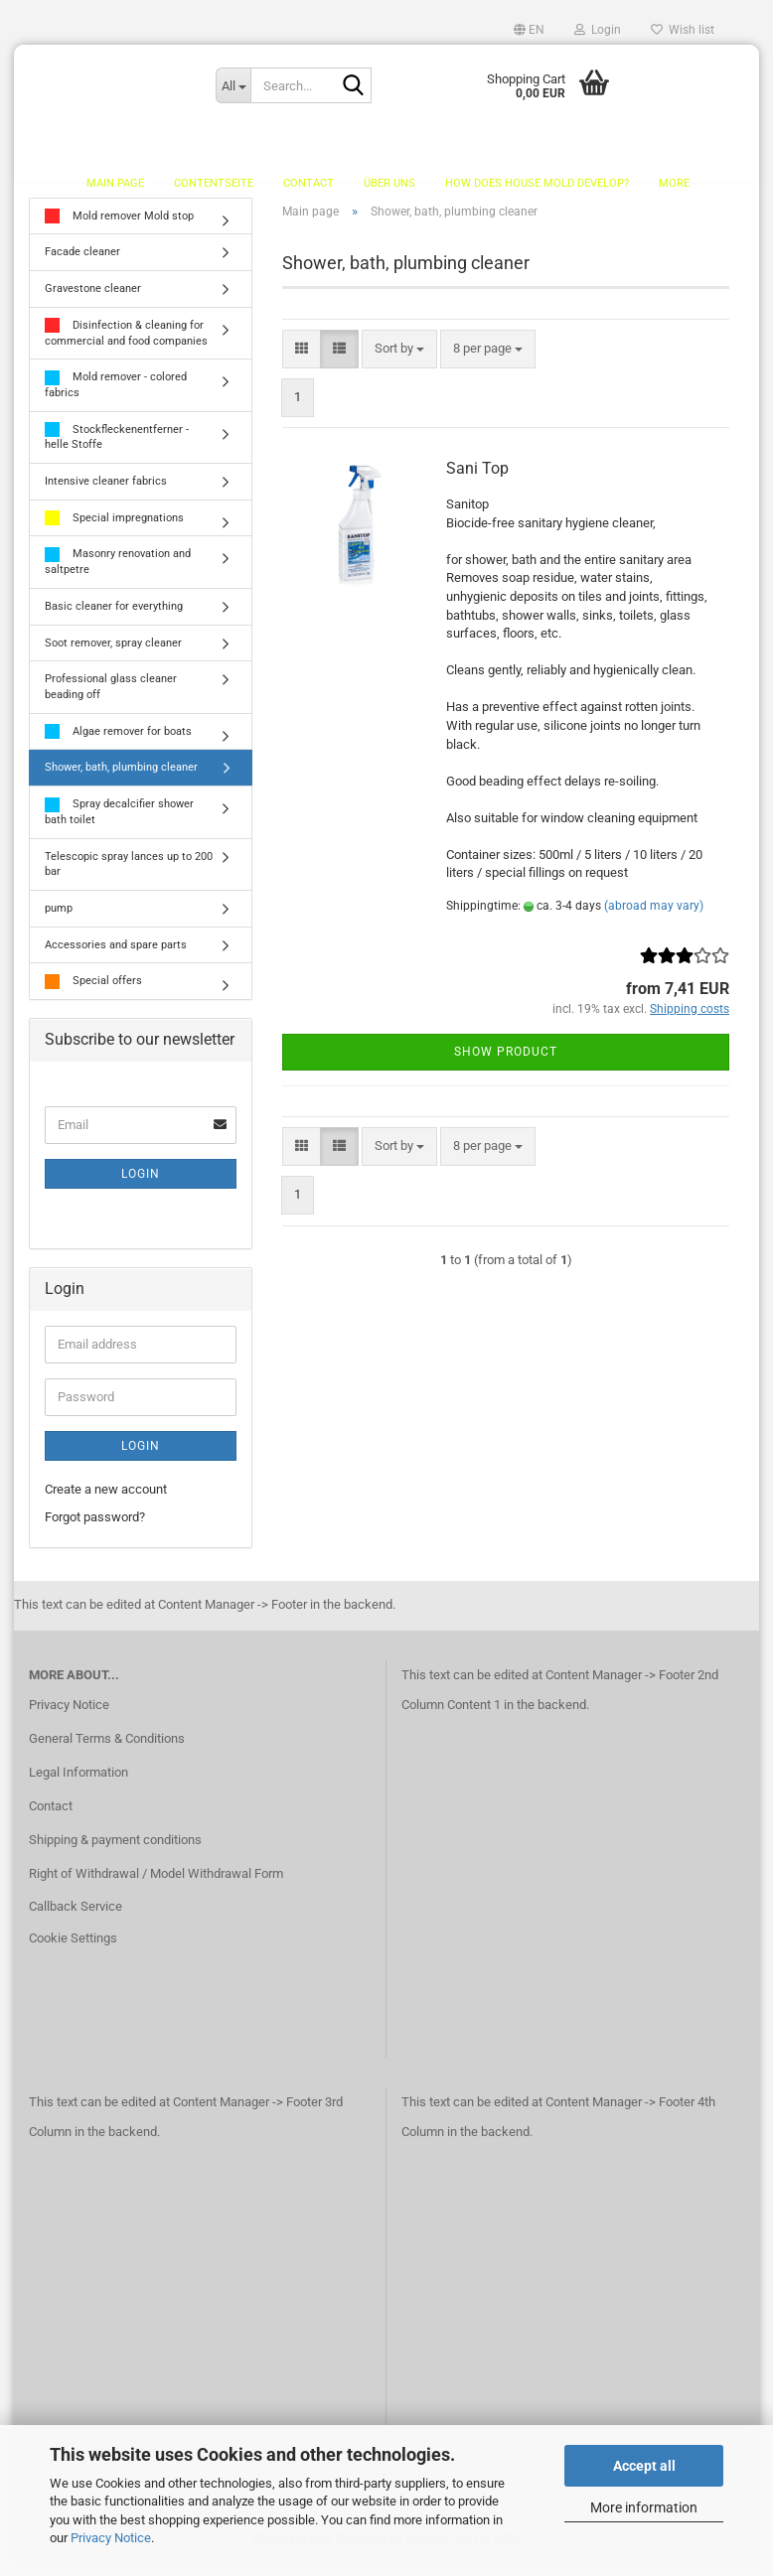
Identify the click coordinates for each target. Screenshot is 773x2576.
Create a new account (106, 1500)
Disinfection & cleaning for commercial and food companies (126, 344)
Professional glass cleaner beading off (111, 698)
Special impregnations (114, 529)
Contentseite (213, 183)
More (674, 183)
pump (59, 919)
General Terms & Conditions (107, 1749)
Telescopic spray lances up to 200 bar (129, 875)
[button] (529, 30)
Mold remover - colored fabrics (116, 395)
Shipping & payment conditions (115, 1850)
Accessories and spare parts (116, 955)
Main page (115, 183)
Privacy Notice (111, 2537)
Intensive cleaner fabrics (106, 492)
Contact (308, 183)
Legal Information (78, 1783)
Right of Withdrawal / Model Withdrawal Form (156, 1884)
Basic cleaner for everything (114, 617)
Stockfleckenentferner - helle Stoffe (117, 448)
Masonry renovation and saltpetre (118, 572)
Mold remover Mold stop (119, 227)
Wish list (682, 30)
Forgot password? (95, 1528)
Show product (505, 1063)
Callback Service (75, 1918)
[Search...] (233, 85)
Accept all (644, 2466)
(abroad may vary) (653, 917)
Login (140, 1185)
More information (643, 2507)
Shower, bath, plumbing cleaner (121, 779)
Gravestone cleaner (93, 299)
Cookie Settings (73, 1949)
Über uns (389, 183)
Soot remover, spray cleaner (113, 653)
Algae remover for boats (118, 743)
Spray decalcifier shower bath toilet (119, 822)
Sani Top (477, 480)
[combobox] (399, 360)
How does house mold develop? (537, 183)
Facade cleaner (82, 263)
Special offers (93, 992)
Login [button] (597, 30)
